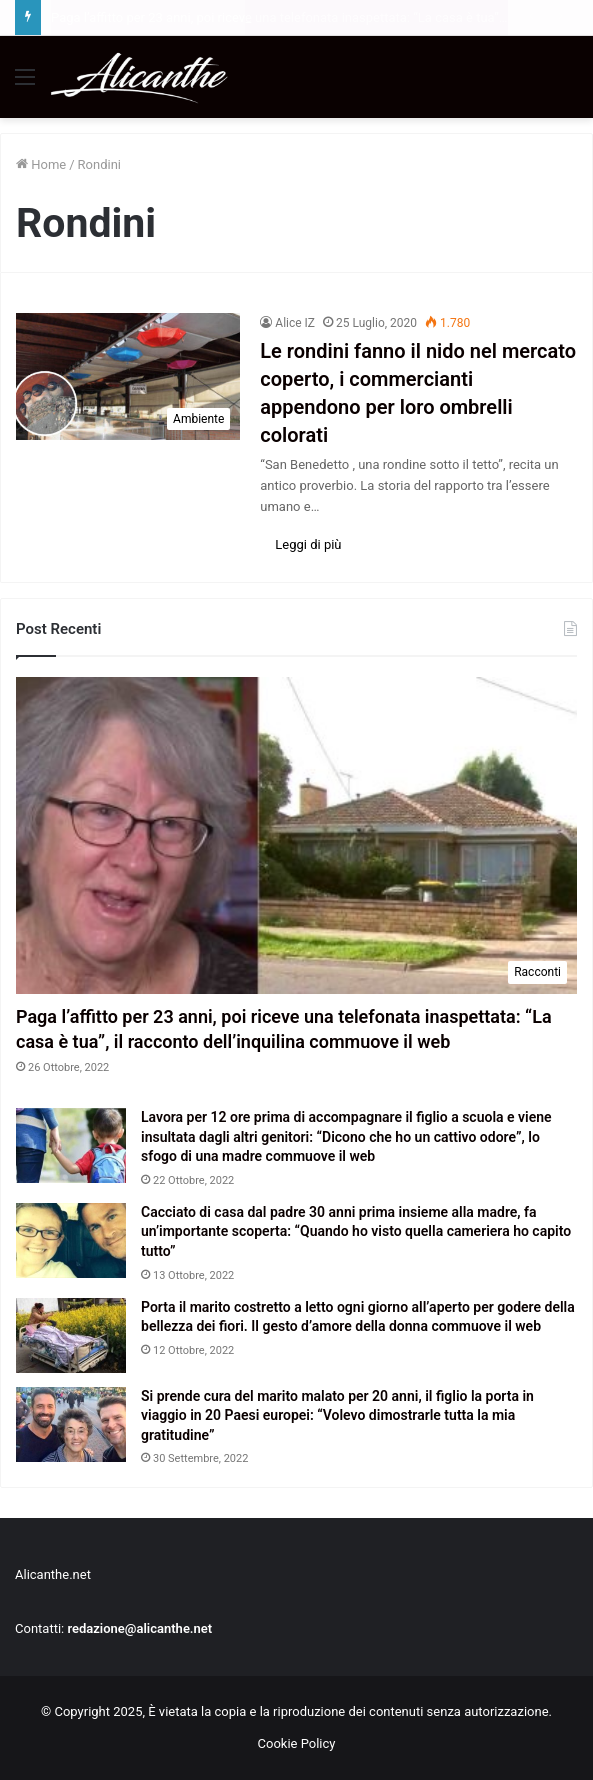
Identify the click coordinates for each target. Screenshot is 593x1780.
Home (41, 164)
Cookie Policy (297, 1743)
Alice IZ (295, 323)
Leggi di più (308, 544)
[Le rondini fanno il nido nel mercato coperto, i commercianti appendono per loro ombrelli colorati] (128, 376)
